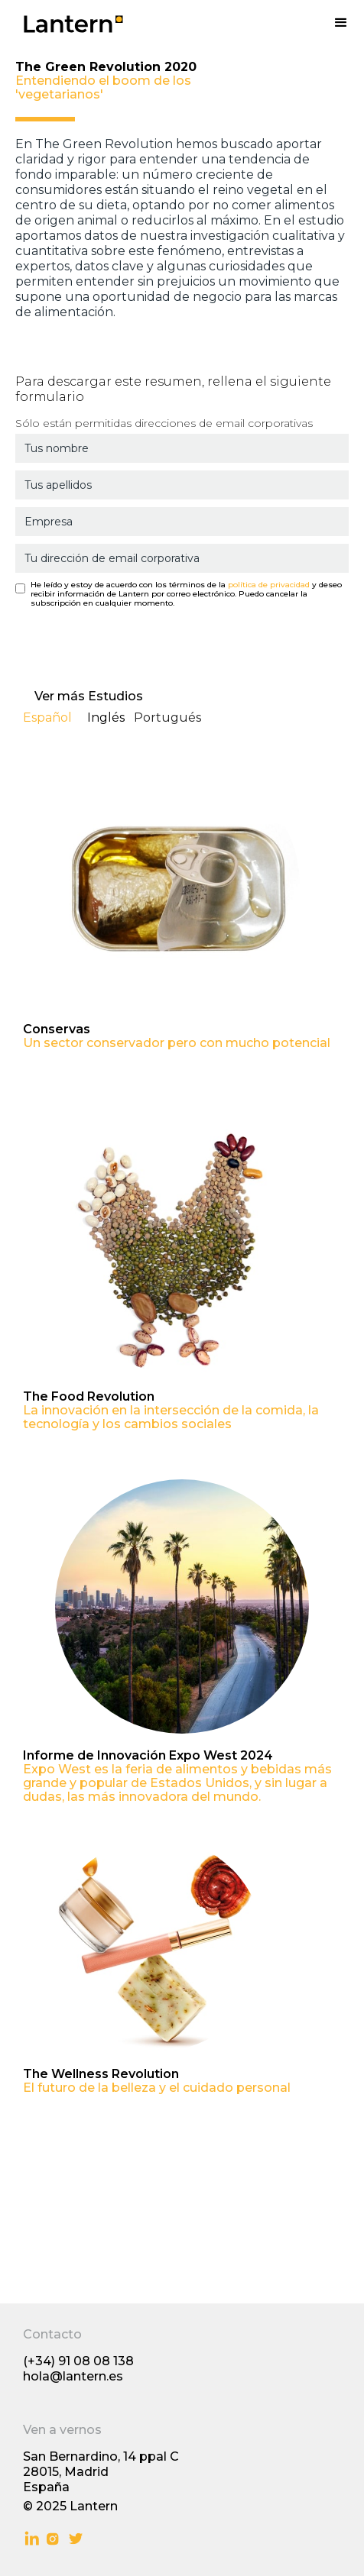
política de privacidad (269, 585)
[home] (61, 17)
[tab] (55, 721)
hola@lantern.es (73, 2376)
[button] (341, 23)
